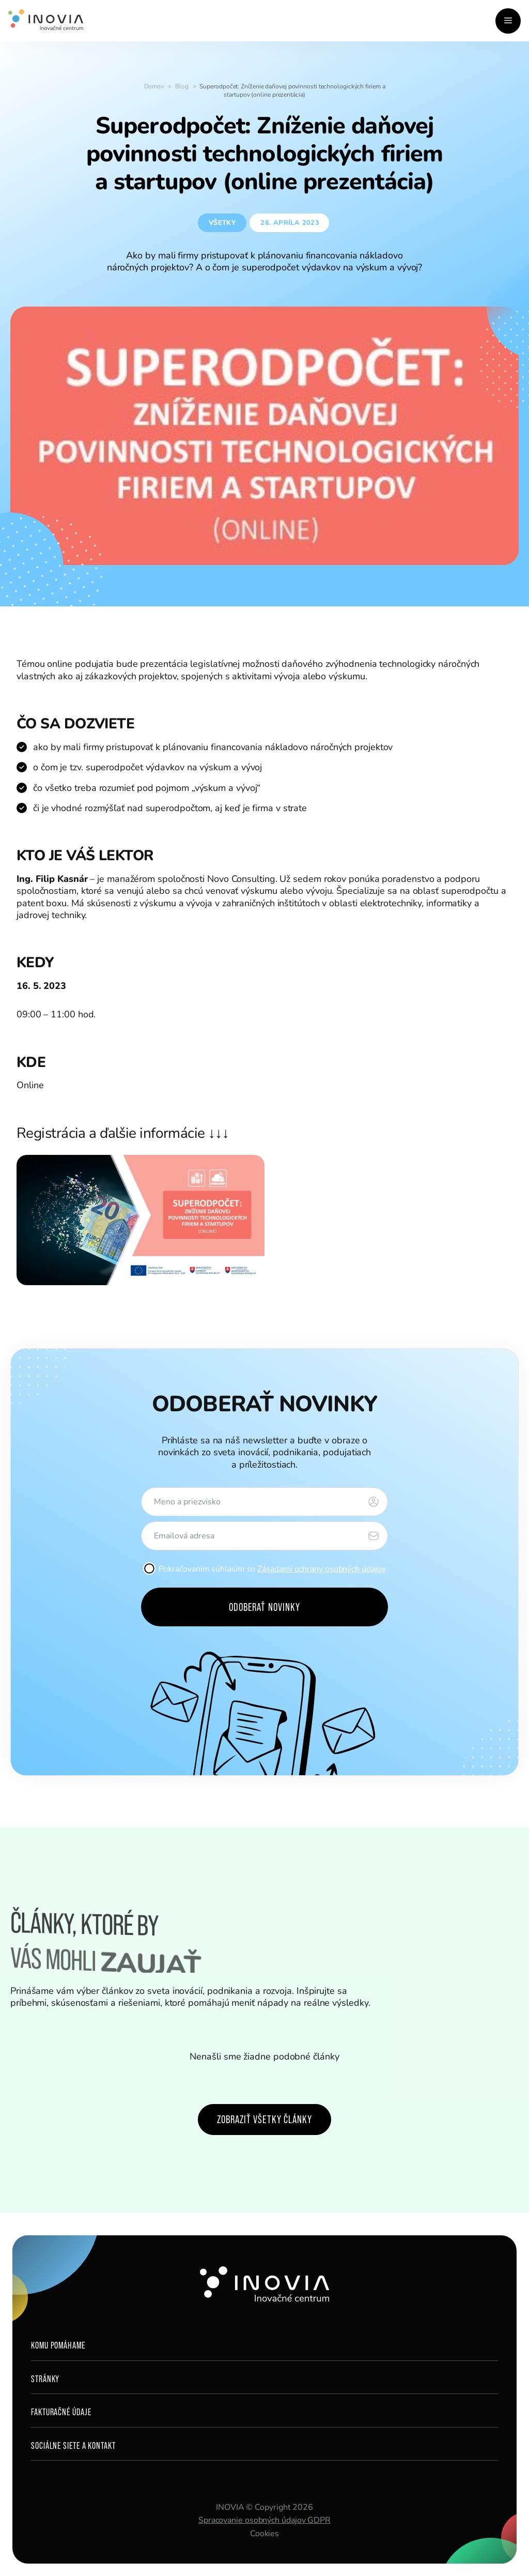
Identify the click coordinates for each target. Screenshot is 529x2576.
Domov (154, 86)
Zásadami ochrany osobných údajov (321, 1569)
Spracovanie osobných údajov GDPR (264, 2520)
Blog (182, 86)
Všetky (222, 222)
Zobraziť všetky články (264, 2119)
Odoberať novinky (264, 1607)
